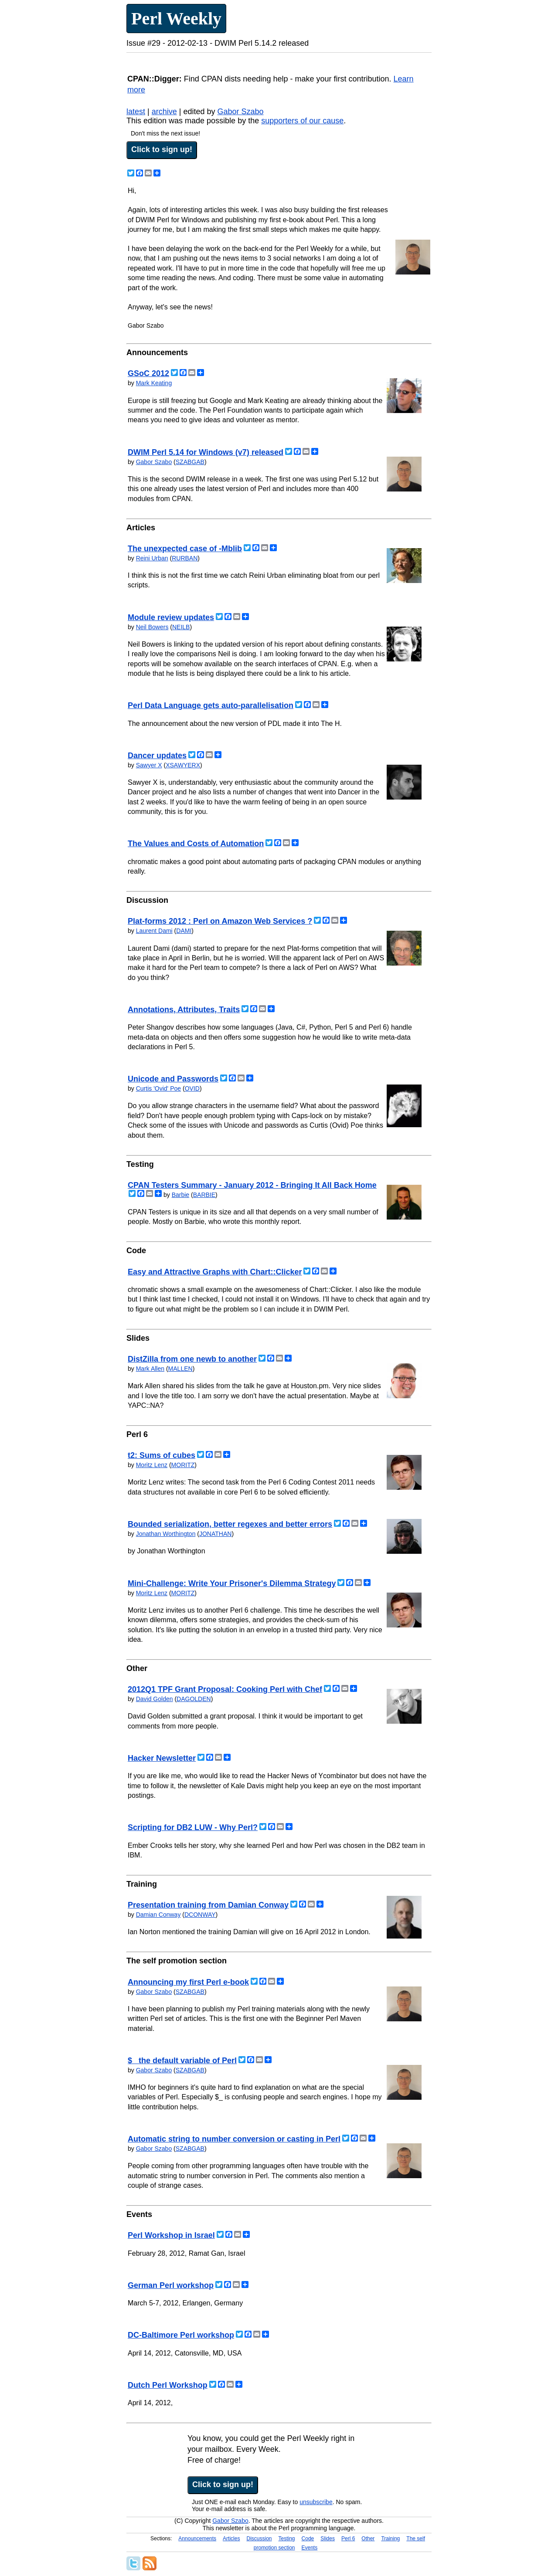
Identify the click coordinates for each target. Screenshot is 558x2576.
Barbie (180, 1194)
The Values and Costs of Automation (196, 843)
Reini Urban (152, 558)
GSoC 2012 (148, 373)
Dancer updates (157, 755)
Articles (231, 2538)
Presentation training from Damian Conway (208, 1905)
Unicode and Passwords (173, 1078)
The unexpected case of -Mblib (185, 548)
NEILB (181, 627)
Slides (327, 2538)
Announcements (197, 2538)
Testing (287, 2538)
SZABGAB (190, 461)
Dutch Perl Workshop (168, 2385)
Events (310, 2548)
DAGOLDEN (194, 1698)
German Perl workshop (171, 2285)
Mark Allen (150, 1368)
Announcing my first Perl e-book (188, 1982)
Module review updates (171, 617)
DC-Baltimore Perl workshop (181, 2335)
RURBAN (184, 558)
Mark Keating (154, 383)
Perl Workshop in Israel (171, 2235)
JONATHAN (215, 1533)
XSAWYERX (183, 765)
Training (390, 2538)
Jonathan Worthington (166, 1533)
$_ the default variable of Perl (182, 2060)
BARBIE (204, 1194)
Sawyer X (149, 765)
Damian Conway (158, 1914)
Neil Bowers (152, 627)
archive (164, 111)
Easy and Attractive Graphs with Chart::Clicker (215, 1272)
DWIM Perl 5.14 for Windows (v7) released (205, 452)
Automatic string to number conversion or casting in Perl (234, 2139)
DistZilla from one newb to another (192, 1359)
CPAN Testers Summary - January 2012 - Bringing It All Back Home (252, 1185)
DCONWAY (200, 1914)
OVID (192, 1088)
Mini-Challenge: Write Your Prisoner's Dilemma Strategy (232, 1583)
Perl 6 (348, 2538)
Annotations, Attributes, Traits (184, 1009)
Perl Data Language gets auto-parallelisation (210, 705)
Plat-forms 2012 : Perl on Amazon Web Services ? (220, 921)
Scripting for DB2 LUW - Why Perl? (193, 1827)
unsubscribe (316, 2501)
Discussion (259, 2538)
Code (308, 2538)
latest (135, 111)
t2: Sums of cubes (161, 1455)
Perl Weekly (176, 18)
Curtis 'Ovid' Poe (158, 1088)
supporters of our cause (302, 120)
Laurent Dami (154, 930)
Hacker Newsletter (162, 1758)
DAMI (183, 930)
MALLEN (180, 1368)
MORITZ (183, 1464)
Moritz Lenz (151, 1464)
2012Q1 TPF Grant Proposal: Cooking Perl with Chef (225, 1689)
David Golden (154, 1698)
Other (367, 2538)
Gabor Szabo (240, 111)
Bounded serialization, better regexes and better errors (230, 1524)
